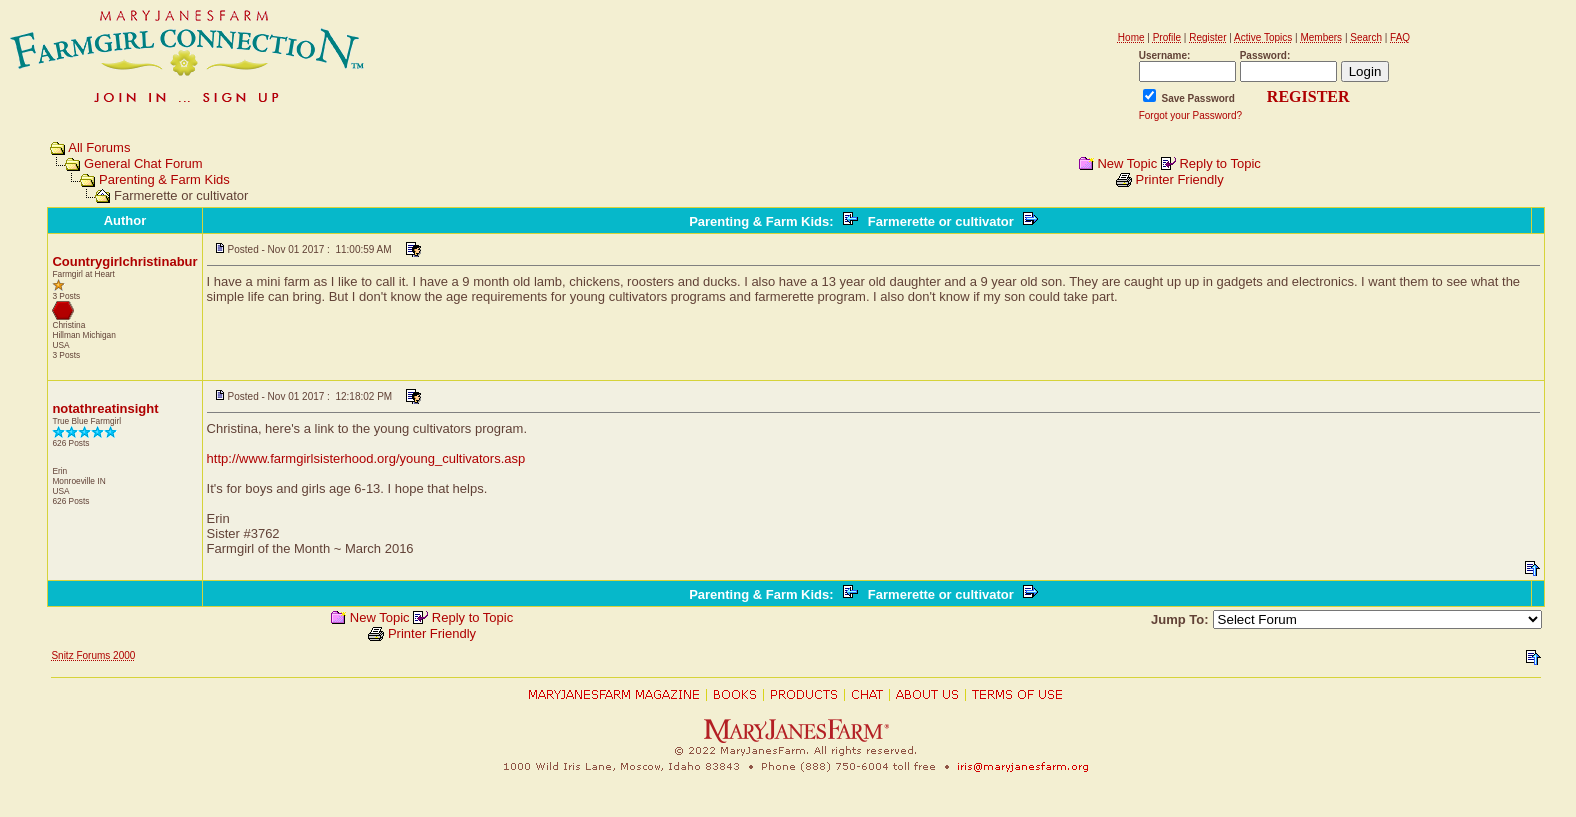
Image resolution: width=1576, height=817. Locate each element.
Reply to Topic (1219, 163)
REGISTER (1308, 96)
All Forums (99, 147)
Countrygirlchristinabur (124, 261)
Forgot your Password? (1190, 115)
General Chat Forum (143, 163)
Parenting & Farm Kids (164, 179)
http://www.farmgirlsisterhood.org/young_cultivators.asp (366, 458)
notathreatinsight (105, 408)
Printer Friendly (1180, 179)
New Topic (1127, 163)
